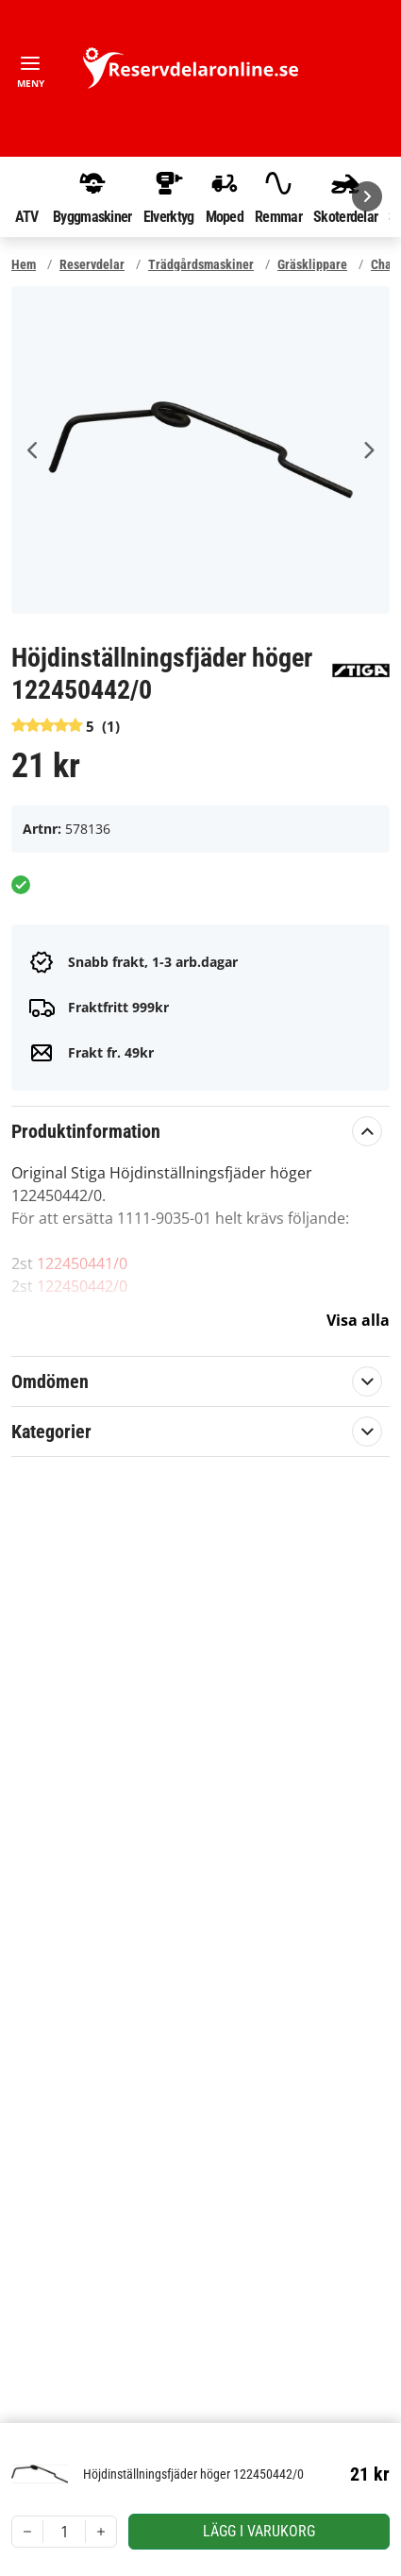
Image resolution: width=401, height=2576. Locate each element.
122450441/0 (82, 1263)
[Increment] (101, 2532)
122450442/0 (82, 1286)
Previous (33, 450)
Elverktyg (168, 196)
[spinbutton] (64, 2531)
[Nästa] (367, 196)
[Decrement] (27, 2532)
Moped (225, 196)
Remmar (278, 196)
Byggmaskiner (92, 196)
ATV (26, 196)
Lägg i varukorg (259, 2531)
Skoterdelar (345, 196)
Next (368, 450)
